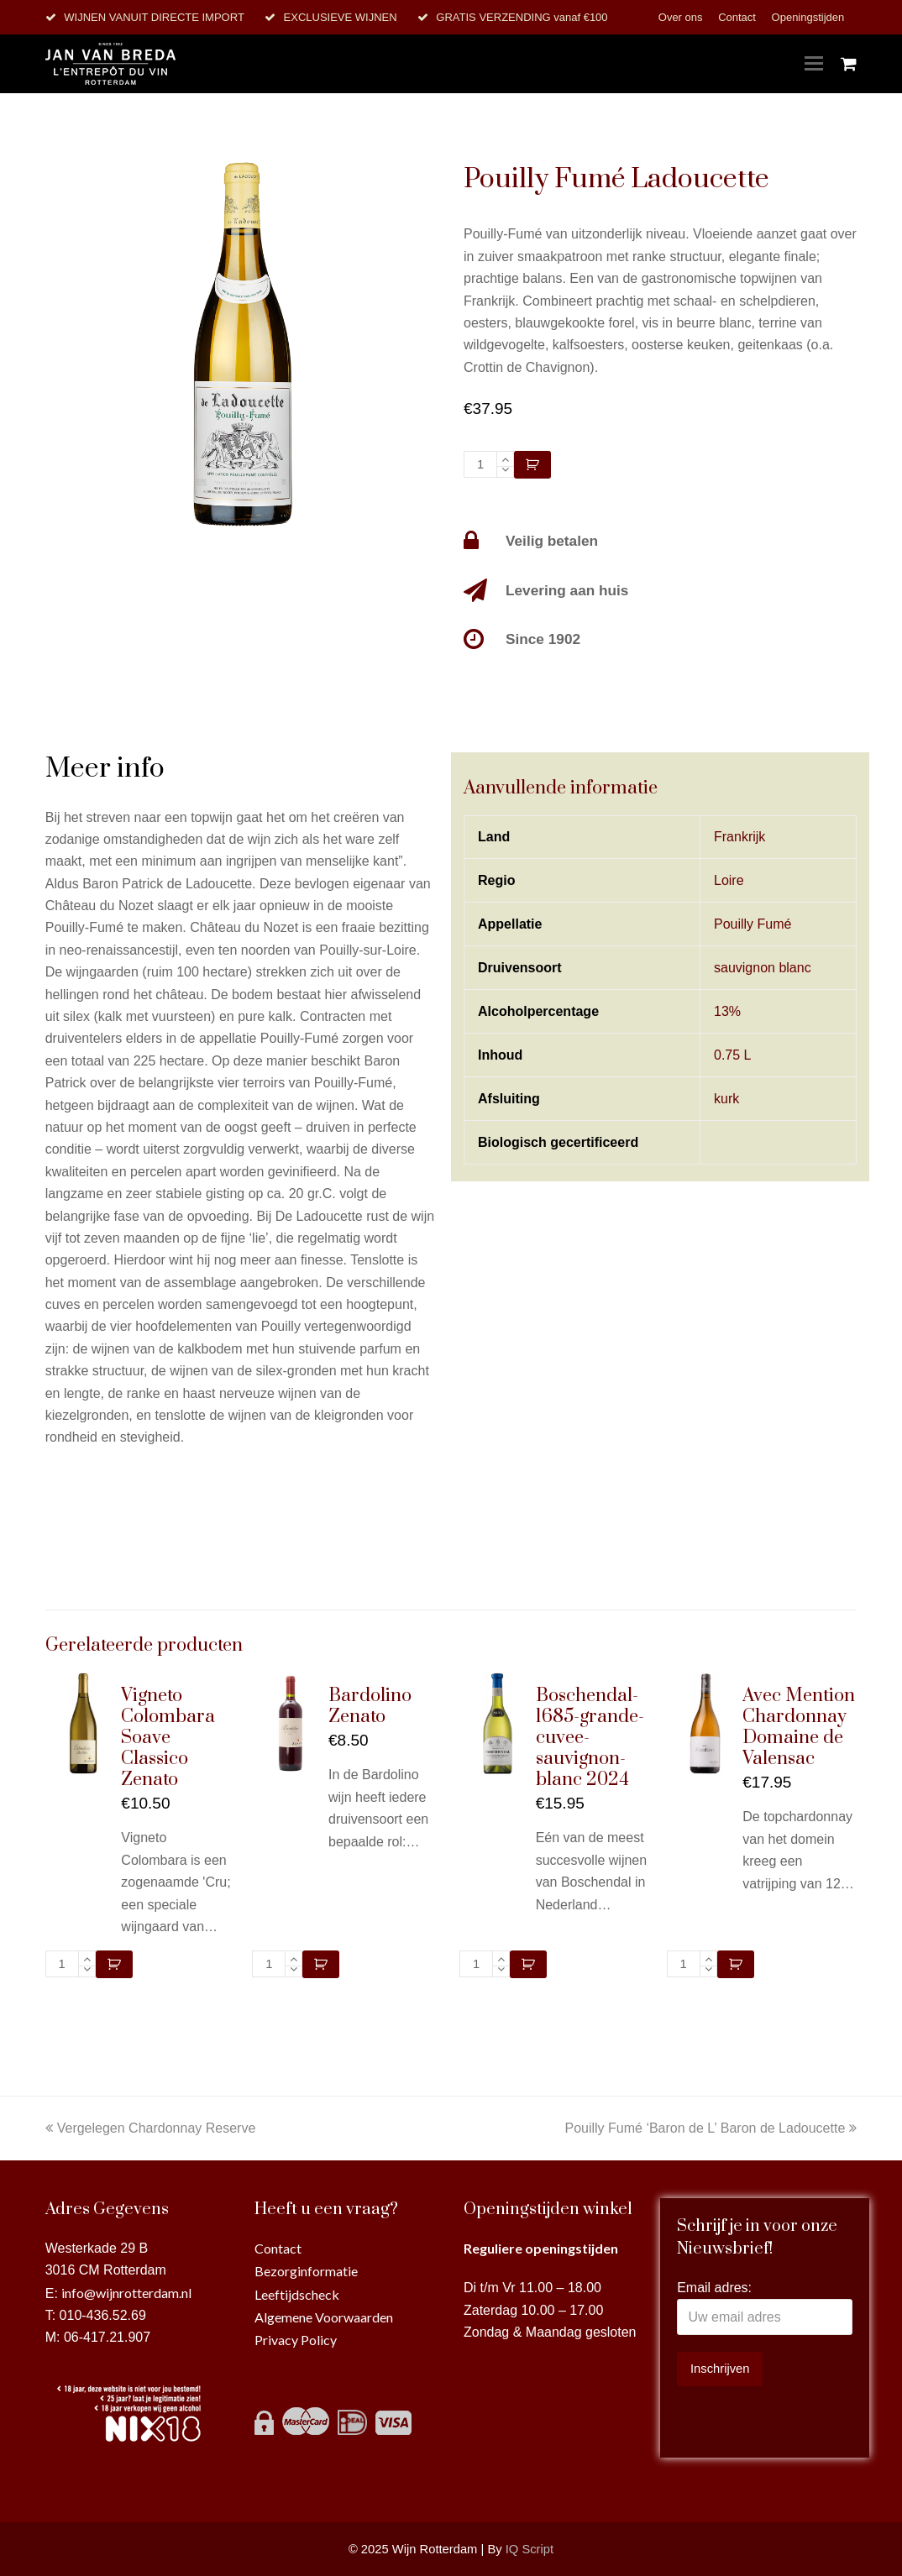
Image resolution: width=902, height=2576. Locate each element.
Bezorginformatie (306, 2271)
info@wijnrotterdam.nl (126, 2293)
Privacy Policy (295, 2340)
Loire (729, 880)
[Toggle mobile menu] (814, 63)
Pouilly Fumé (752, 924)
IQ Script (529, 2549)
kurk (726, 1099)
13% (727, 1011)
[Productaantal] (480, 464)
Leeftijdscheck (296, 2294)
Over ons (681, 17)
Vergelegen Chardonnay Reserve (150, 2128)
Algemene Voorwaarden (323, 2317)
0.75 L (732, 1055)
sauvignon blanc (762, 968)
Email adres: (714, 2287)
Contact (738, 17)
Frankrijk (739, 837)
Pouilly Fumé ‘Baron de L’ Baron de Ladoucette (710, 2128)
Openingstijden (808, 17)
